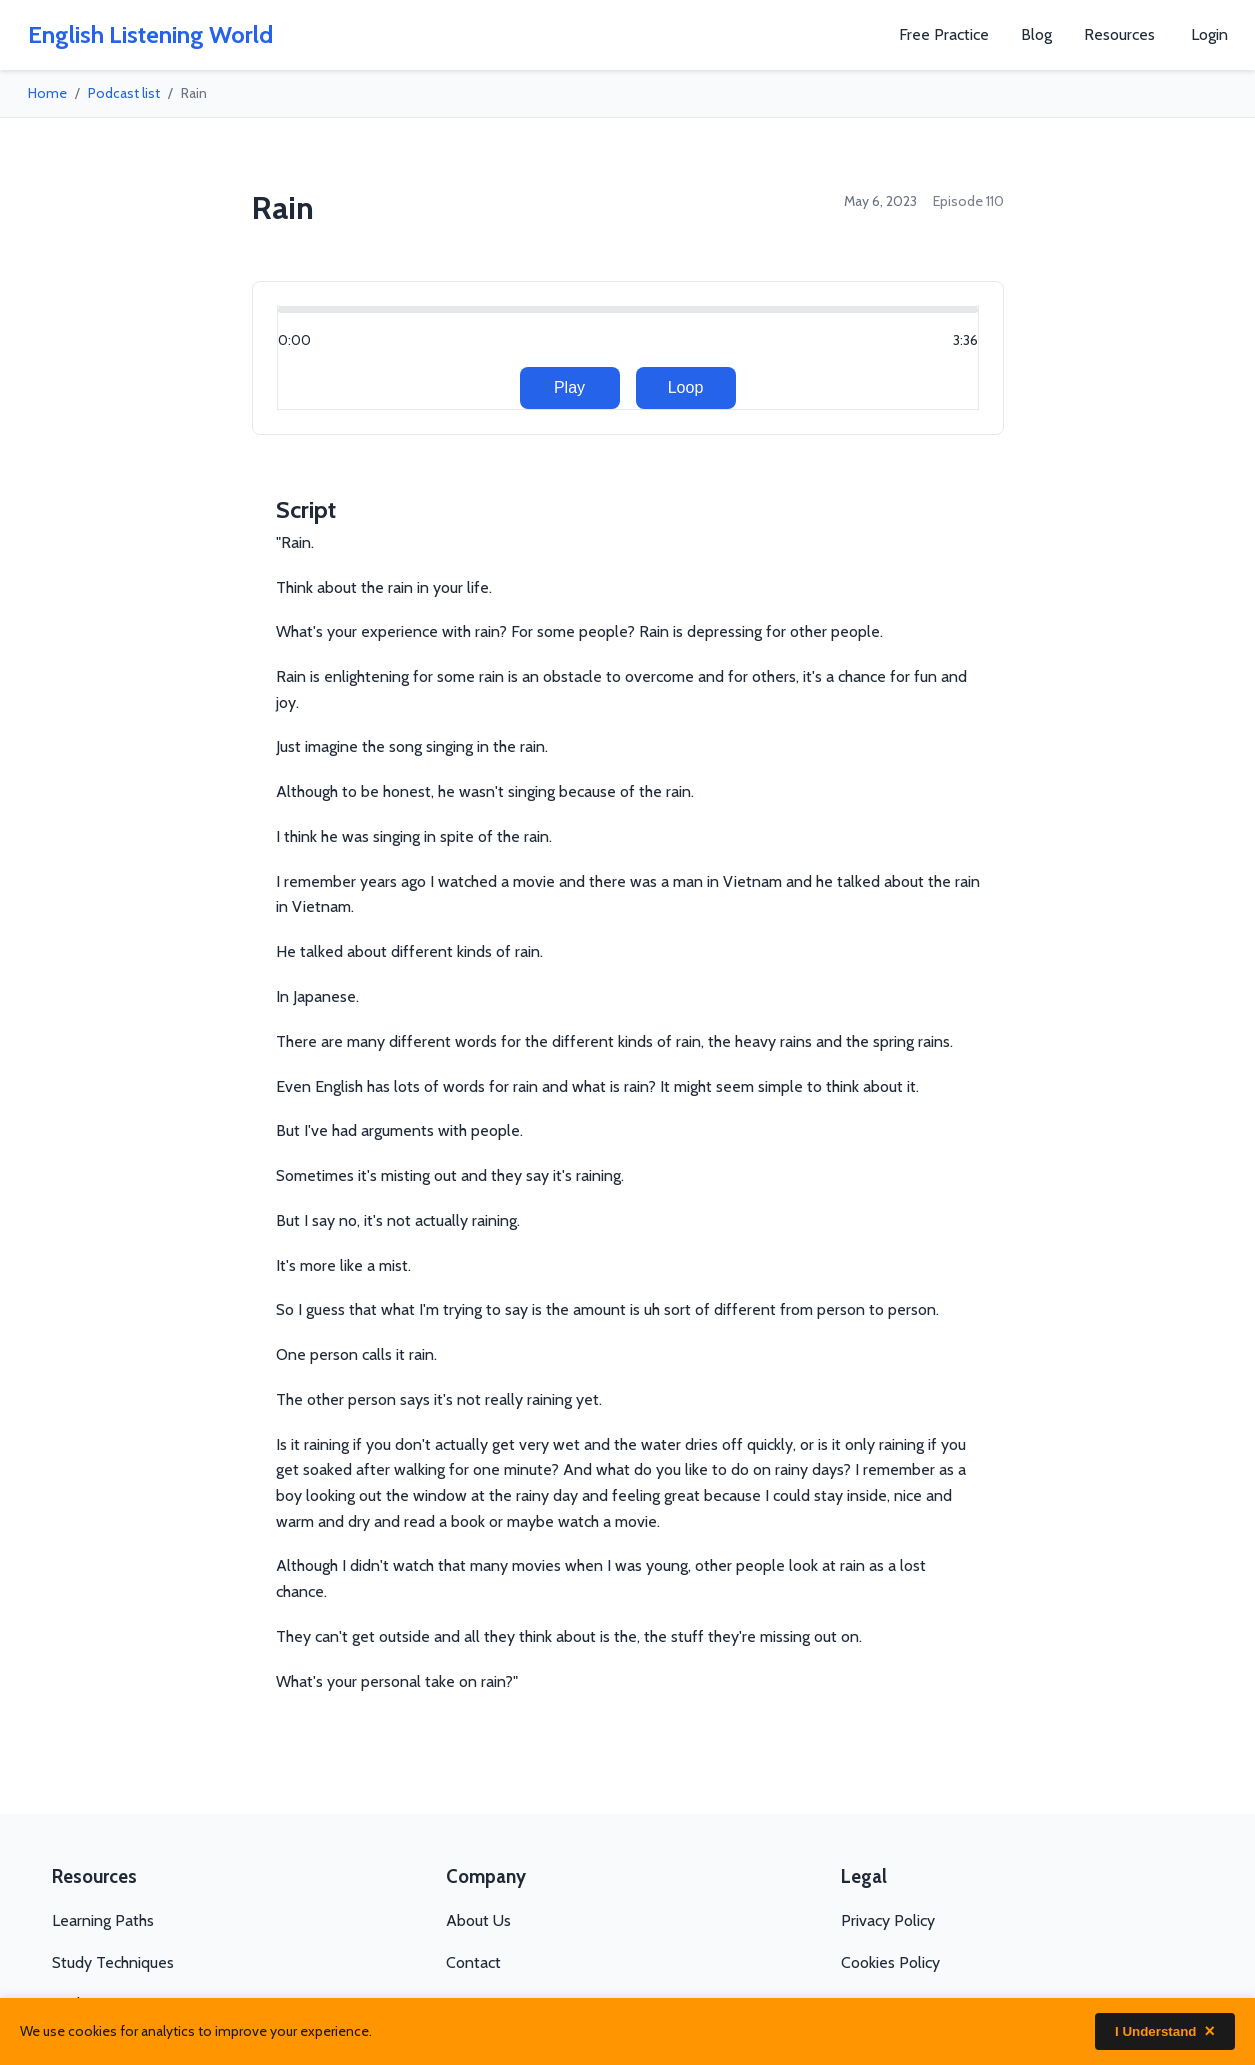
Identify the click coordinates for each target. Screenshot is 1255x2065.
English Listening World (150, 34)
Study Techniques (113, 1962)
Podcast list (124, 93)
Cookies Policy (890, 1962)
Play (569, 387)
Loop (686, 387)
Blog (1036, 34)
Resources (1119, 34)
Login (1209, 34)
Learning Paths (103, 1920)
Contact (473, 1962)
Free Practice (944, 34)
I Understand (1165, 2031)
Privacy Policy (888, 1920)
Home (47, 93)
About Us (478, 1920)
